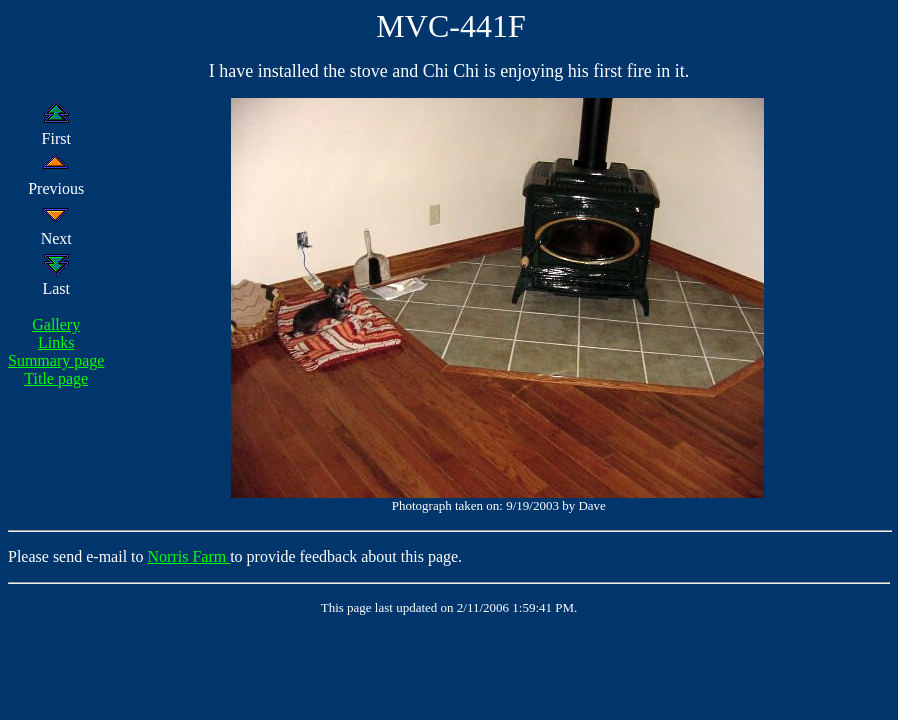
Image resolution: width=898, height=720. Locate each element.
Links (56, 342)
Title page (56, 378)
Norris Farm (189, 556)
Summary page (56, 360)
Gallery (56, 324)
